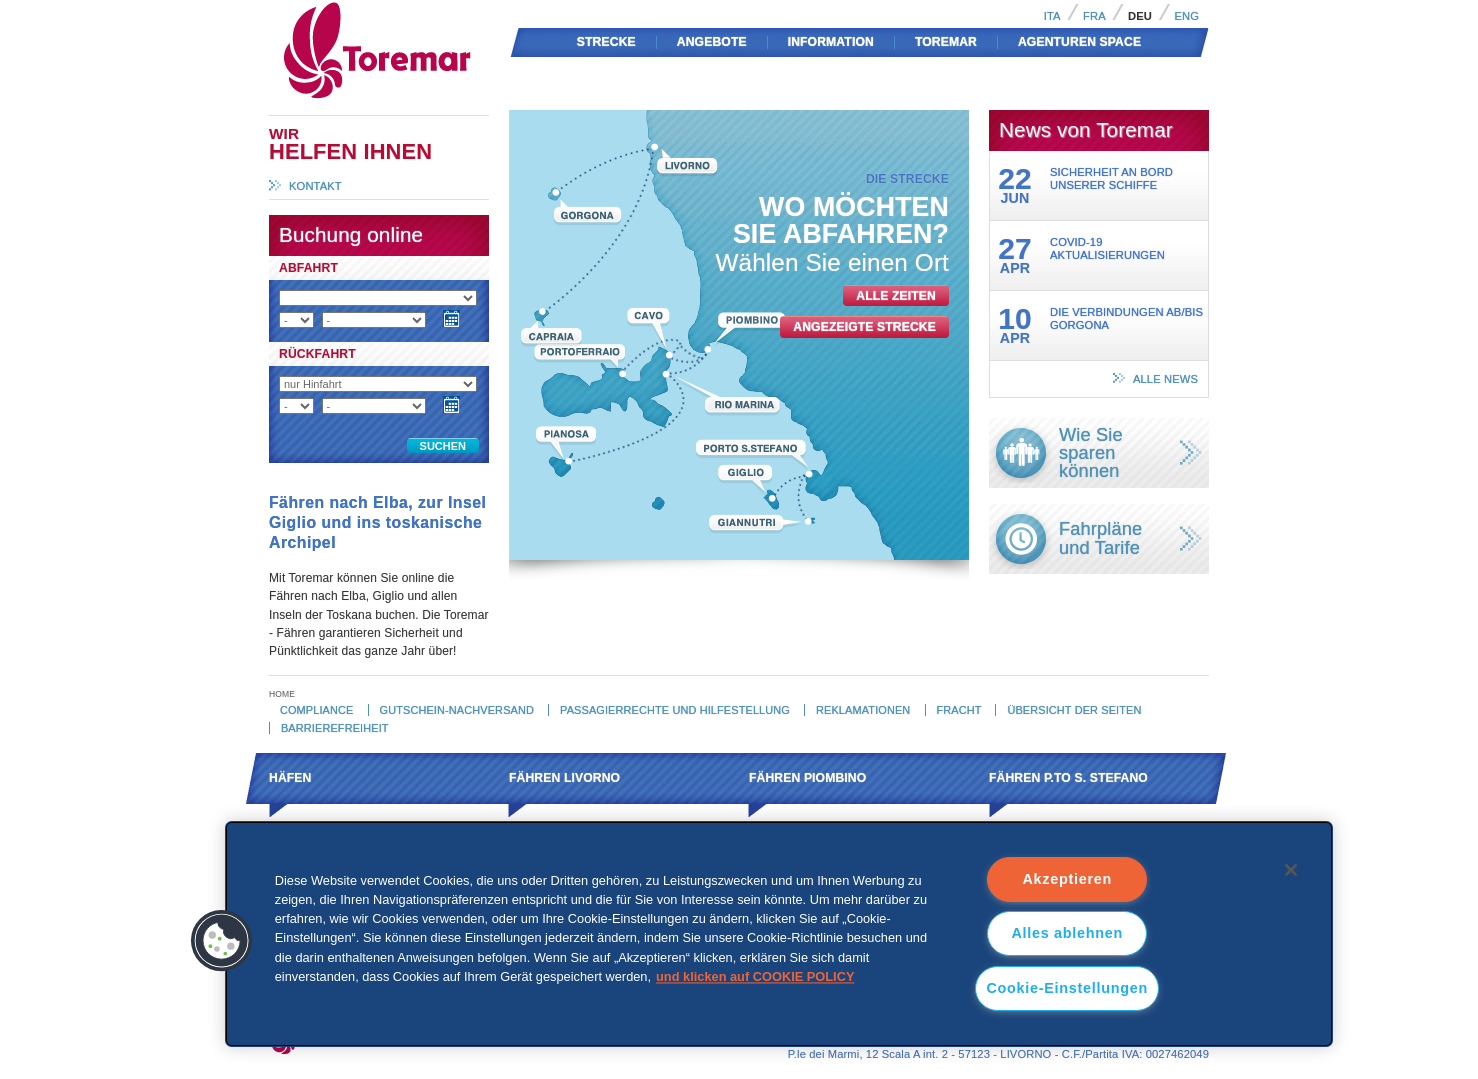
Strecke (606, 42)
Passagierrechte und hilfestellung (675, 710)
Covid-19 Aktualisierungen (1107, 248)
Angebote (712, 42)
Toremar (466, 9)
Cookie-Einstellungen (1067, 988)
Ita (1052, 16)
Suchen (443, 446)
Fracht (958, 710)
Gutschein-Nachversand (457, 710)
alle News (1165, 379)
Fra (1094, 16)
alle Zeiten (896, 296)
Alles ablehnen (1067, 933)
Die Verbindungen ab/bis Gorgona (1126, 318)
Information (831, 42)
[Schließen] (1291, 870)
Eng (1186, 16)
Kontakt (315, 186)
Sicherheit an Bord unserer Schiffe (1111, 178)
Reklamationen (863, 710)
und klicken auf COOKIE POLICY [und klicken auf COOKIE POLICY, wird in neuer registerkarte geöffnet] (755, 976)
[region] (779, 934)
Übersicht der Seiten (1074, 710)
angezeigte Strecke (864, 327)
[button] (222, 941)
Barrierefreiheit (335, 728)
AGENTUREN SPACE (1079, 42)
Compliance (317, 710)
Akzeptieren (1067, 879)
